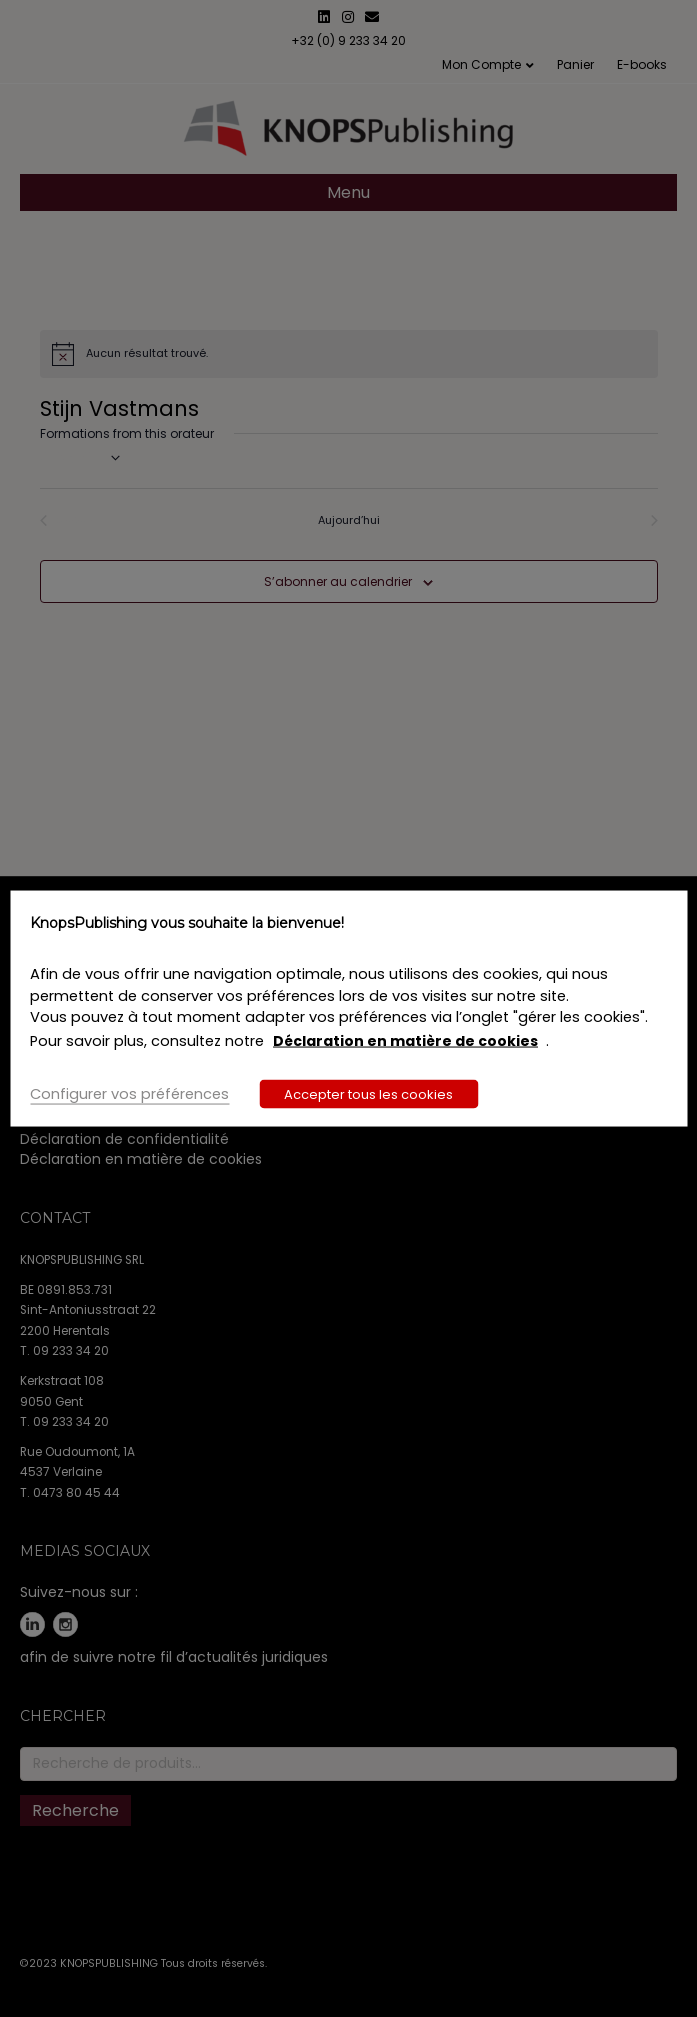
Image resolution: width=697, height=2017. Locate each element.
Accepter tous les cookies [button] (368, 1094)
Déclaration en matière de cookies (405, 1041)
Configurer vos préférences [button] (129, 1094)
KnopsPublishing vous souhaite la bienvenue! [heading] (187, 922)
